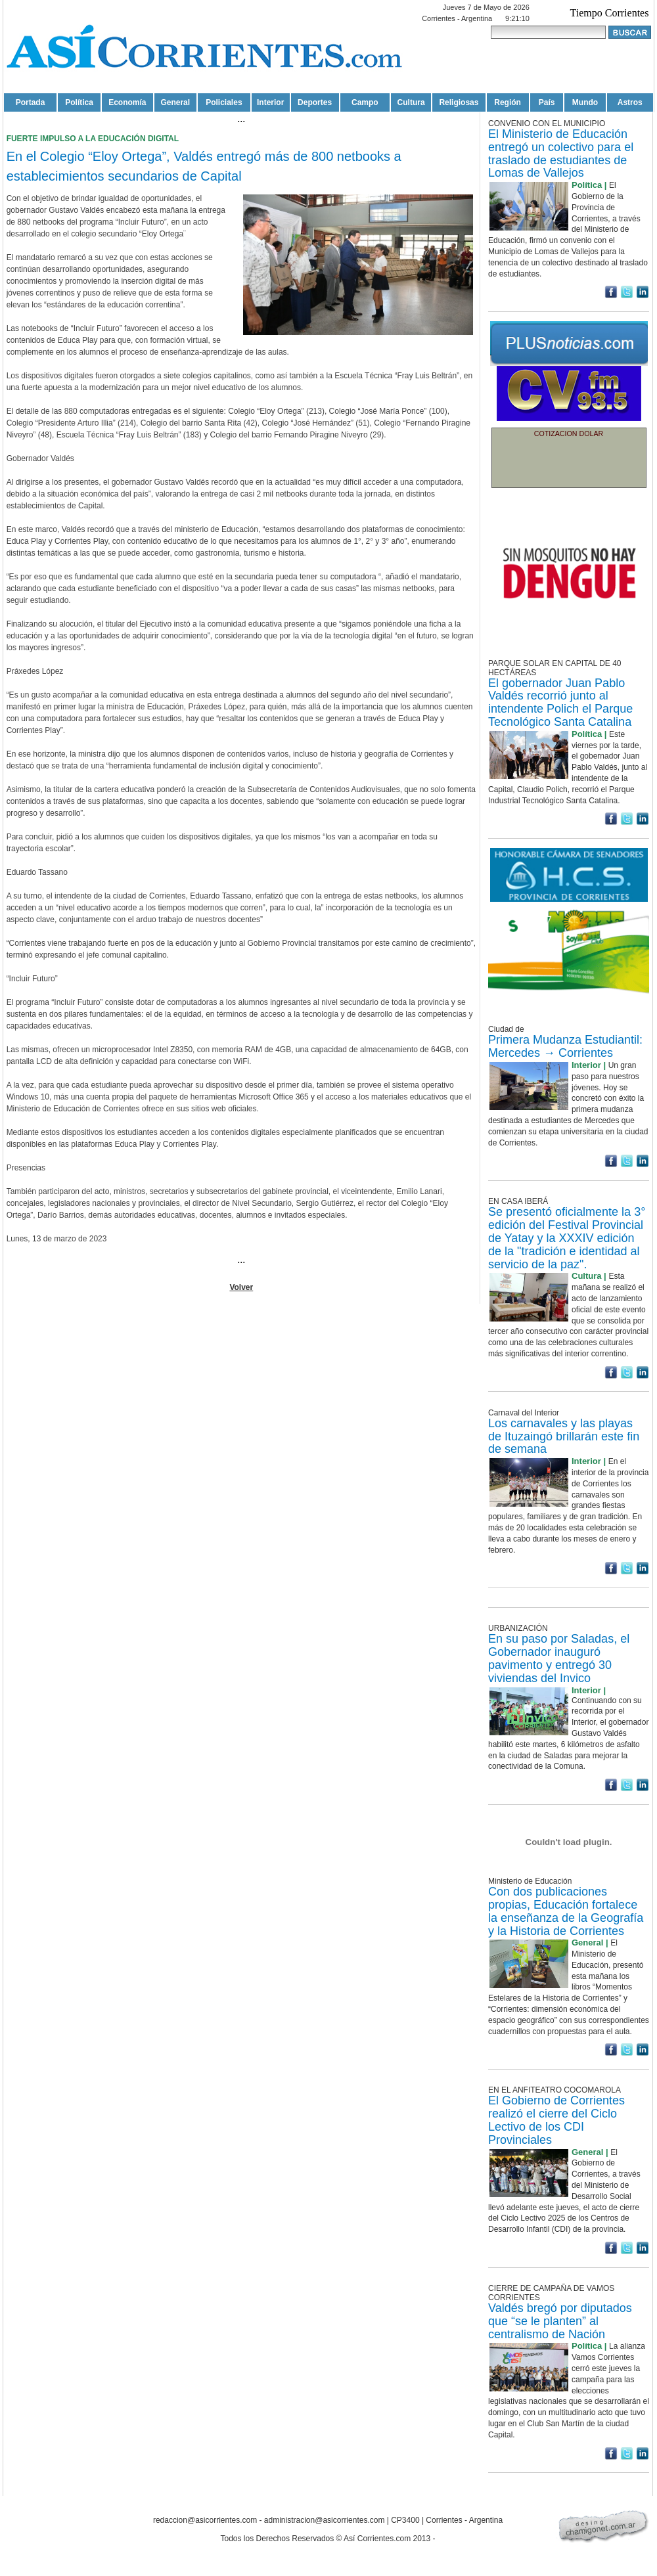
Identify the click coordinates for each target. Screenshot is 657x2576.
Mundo (585, 102)
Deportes (315, 102)
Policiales (224, 102)
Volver (241, 1287)
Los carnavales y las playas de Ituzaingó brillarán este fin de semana (563, 1436)
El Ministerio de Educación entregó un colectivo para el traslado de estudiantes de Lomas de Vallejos (560, 153)
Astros (630, 102)
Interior (270, 102)
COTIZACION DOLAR (568, 433)
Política (79, 102)
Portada (30, 102)
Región (507, 102)
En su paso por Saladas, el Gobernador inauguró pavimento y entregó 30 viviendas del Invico (558, 1658)
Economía (127, 102)
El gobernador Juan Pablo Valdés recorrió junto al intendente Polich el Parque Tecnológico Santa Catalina (560, 702)
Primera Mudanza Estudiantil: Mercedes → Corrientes (565, 1046)
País (547, 102)
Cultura (411, 102)
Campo (364, 102)
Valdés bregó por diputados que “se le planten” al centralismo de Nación (560, 2321)
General (175, 102)
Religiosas (458, 102)
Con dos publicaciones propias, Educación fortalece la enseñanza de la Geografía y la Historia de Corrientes (565, 1911)
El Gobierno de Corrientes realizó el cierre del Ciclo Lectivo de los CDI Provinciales (556, 2120)
